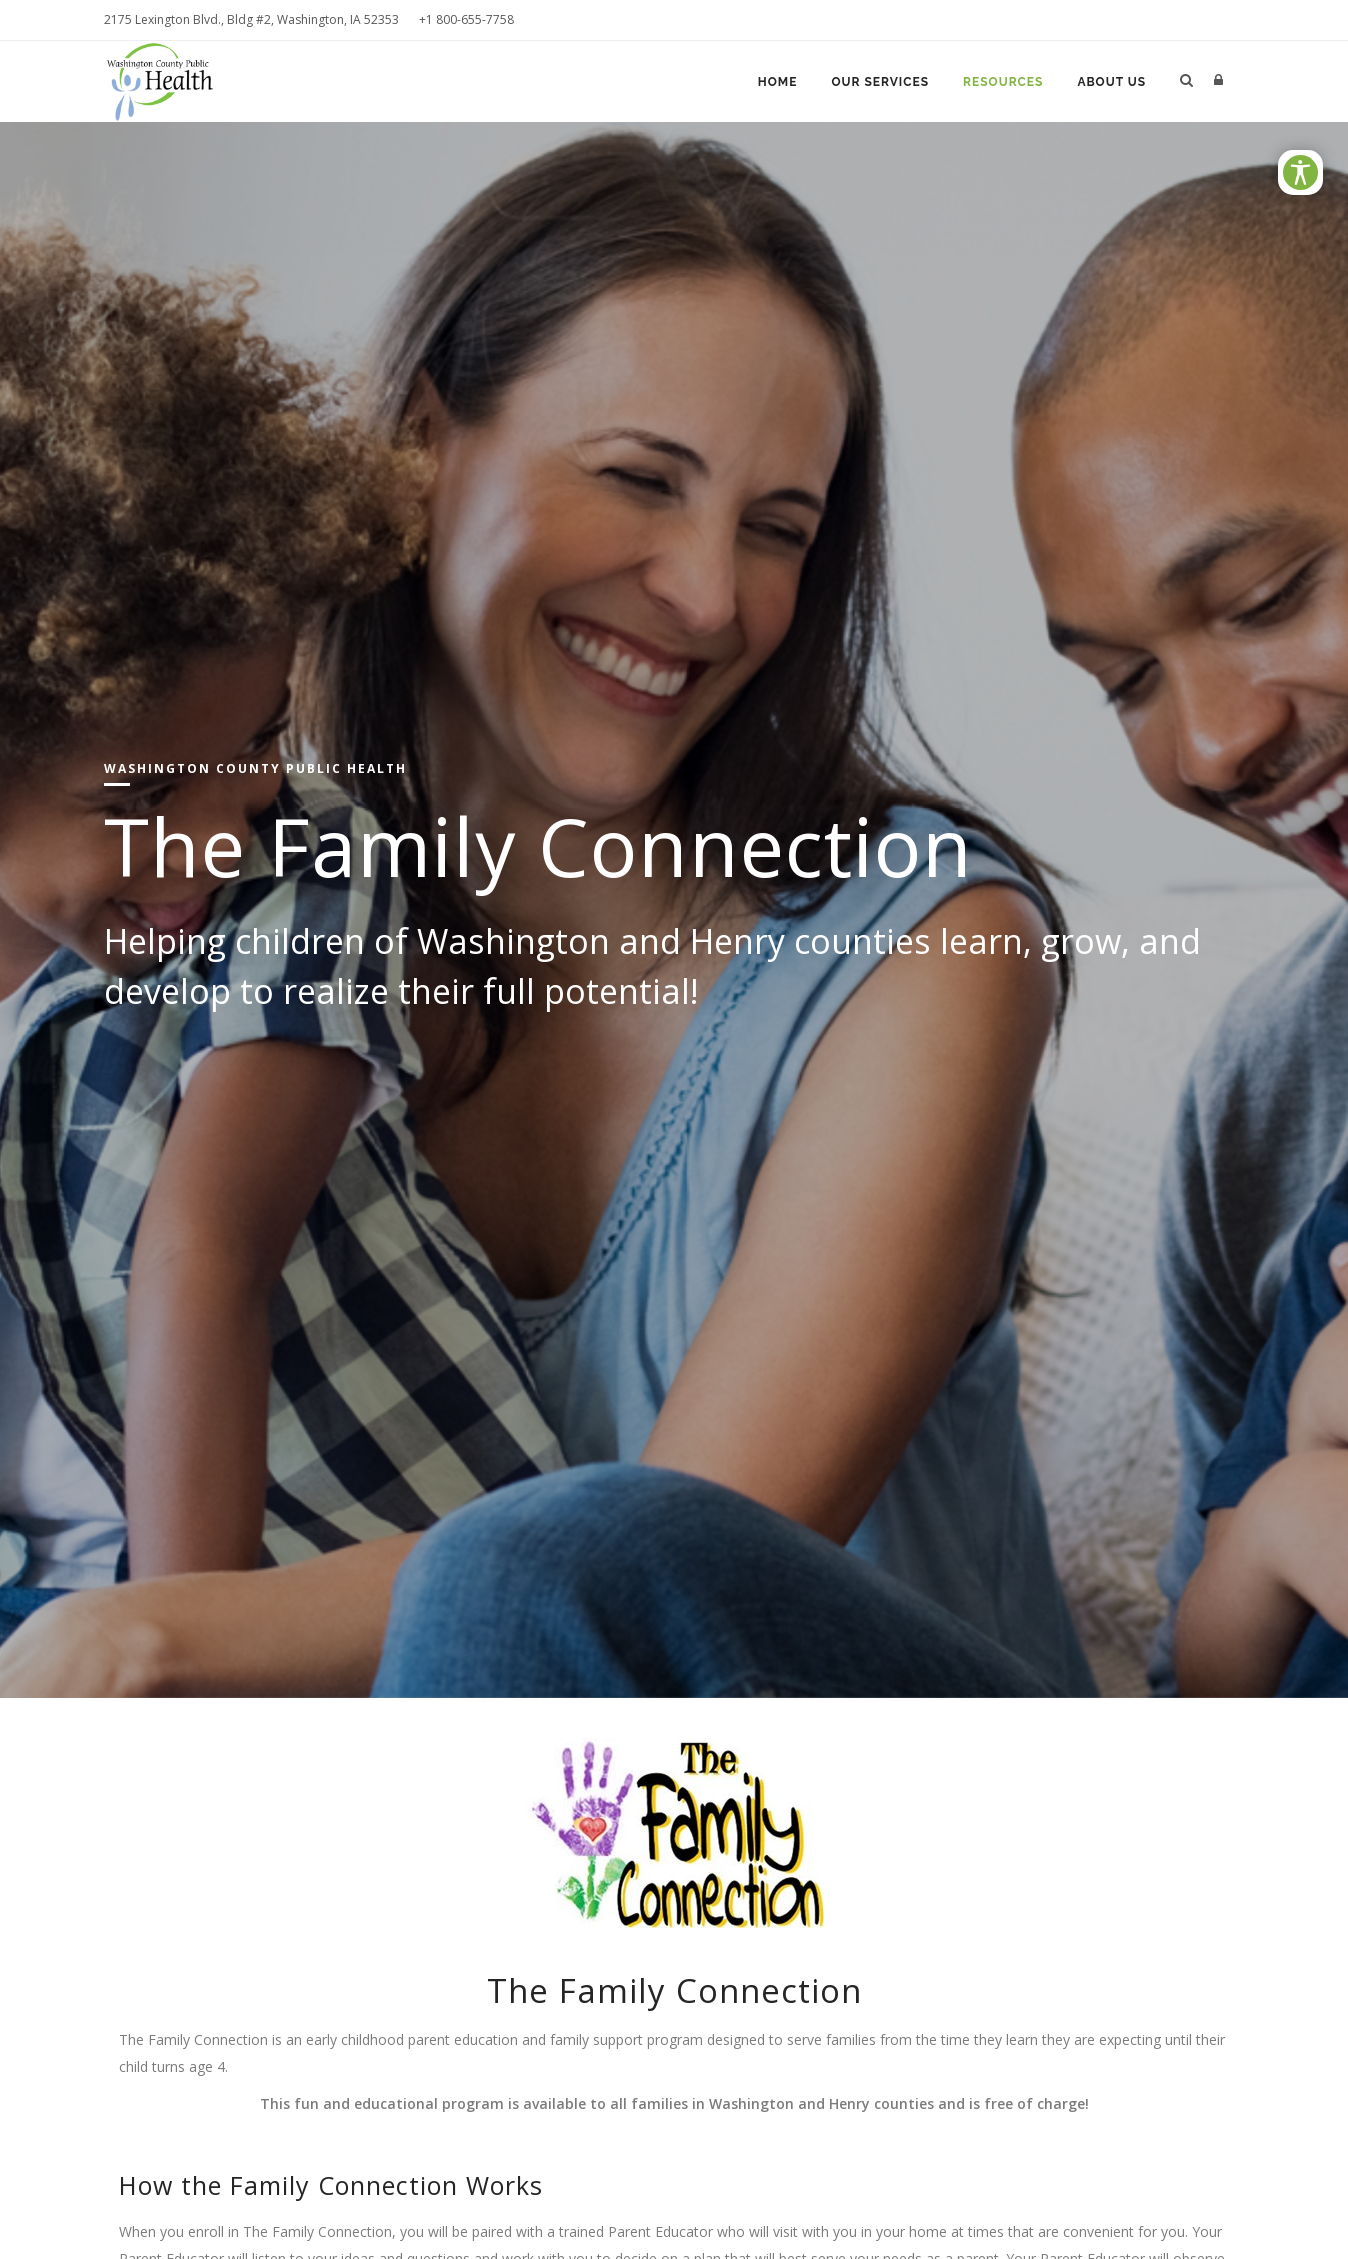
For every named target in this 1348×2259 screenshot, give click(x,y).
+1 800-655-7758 (466, 19)
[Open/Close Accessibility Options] (1300, 172)
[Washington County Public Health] (168, 79)
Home (778, 82)
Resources (1003, 82)
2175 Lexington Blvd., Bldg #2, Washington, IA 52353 (251, 19)
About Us (1111, 82)
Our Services (880, 82)
